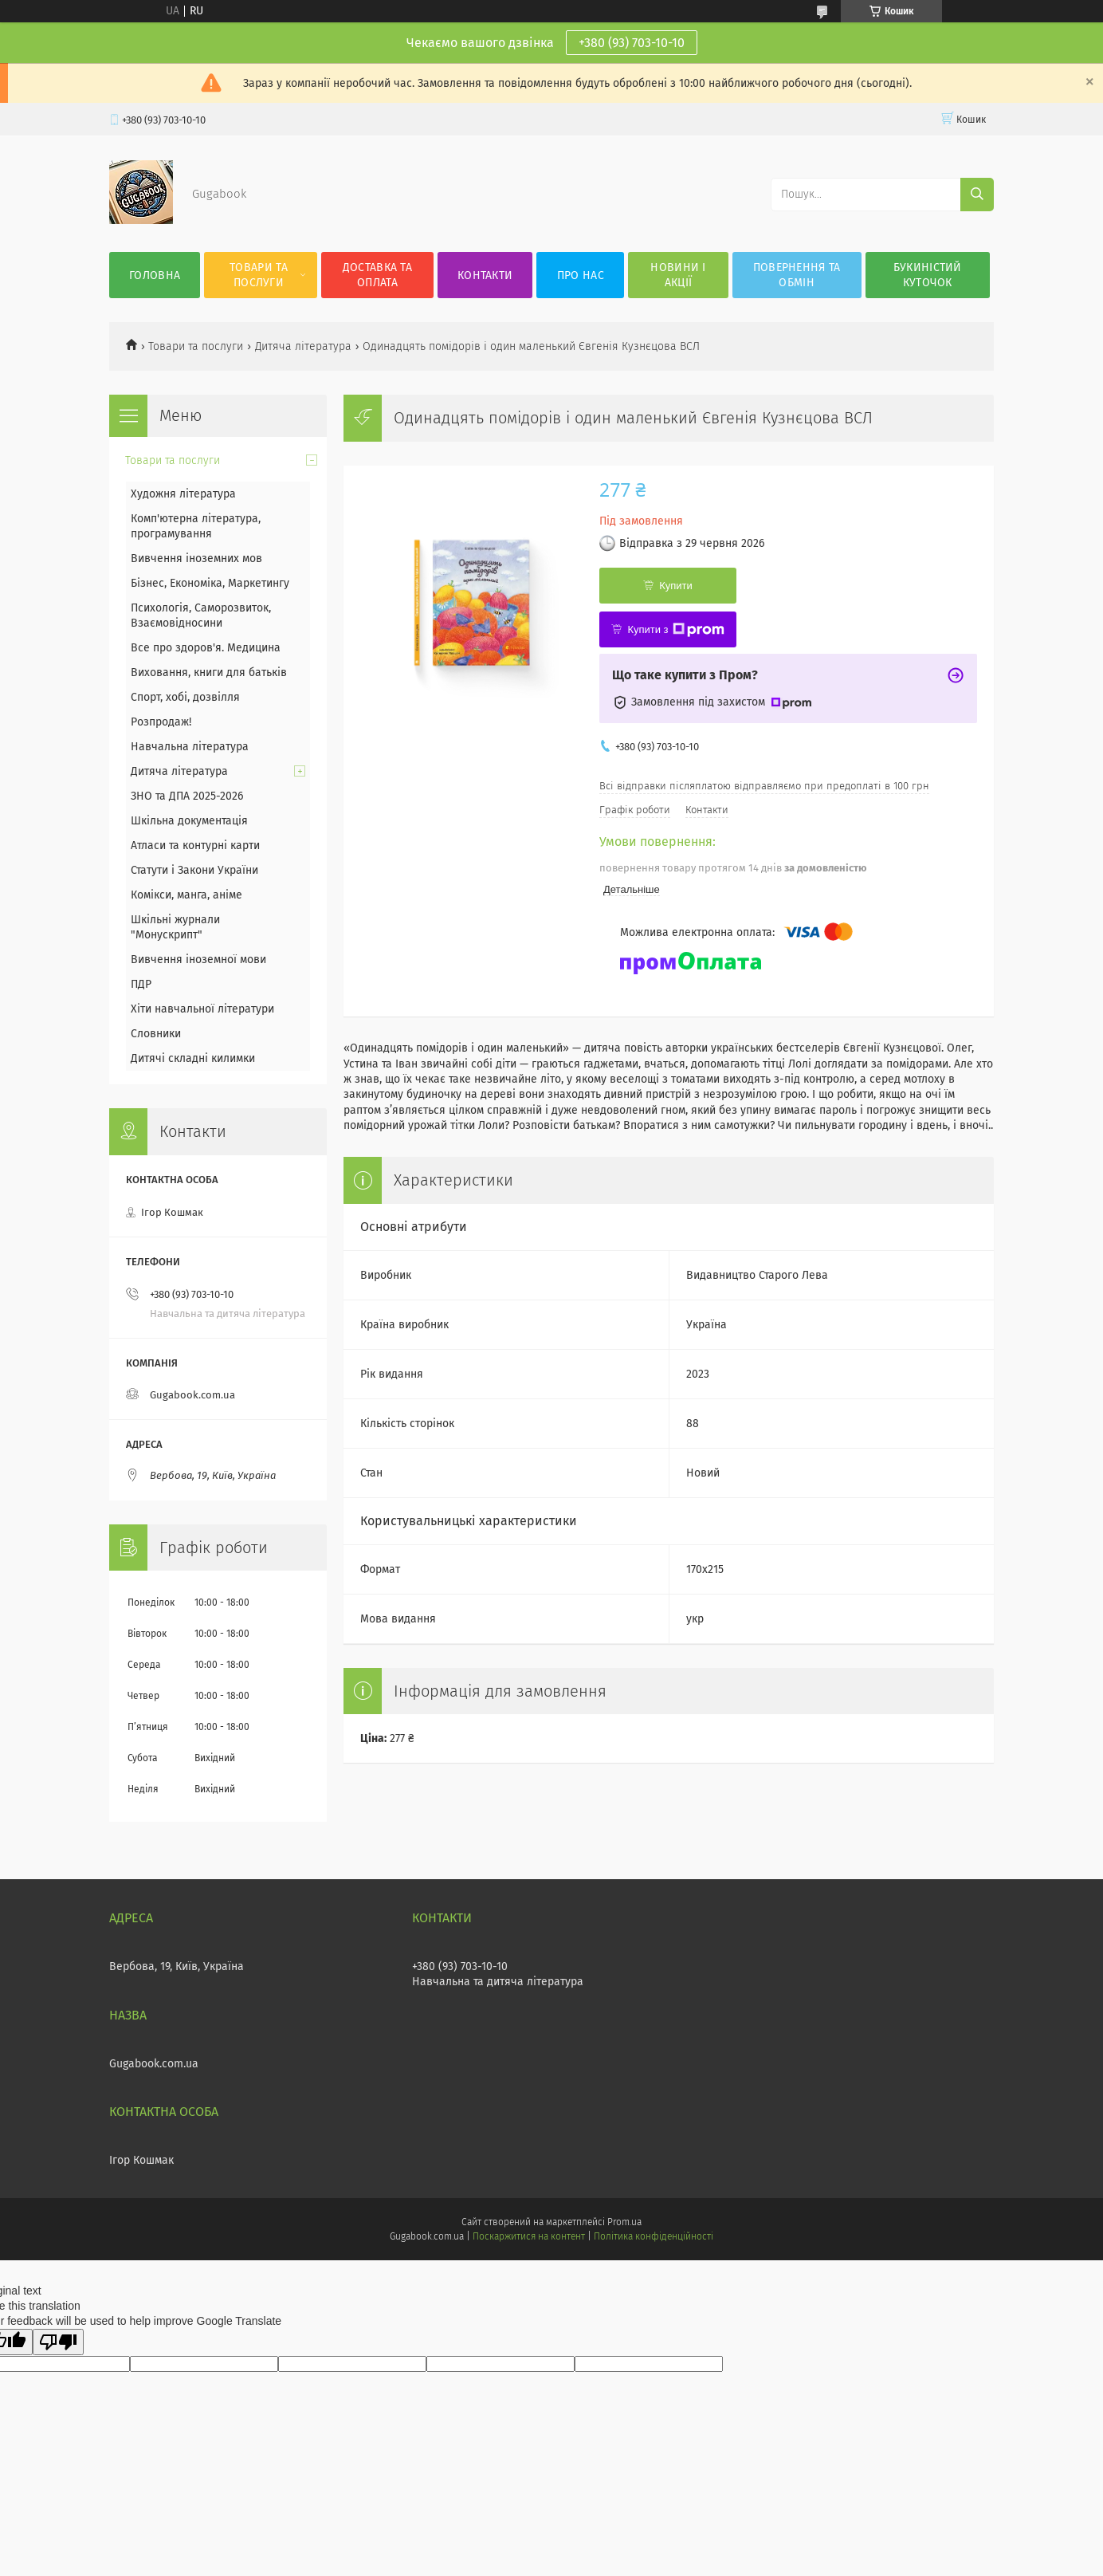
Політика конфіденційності (653, 2236)
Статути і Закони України (194, 870)
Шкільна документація (189, 821)
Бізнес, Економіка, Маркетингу (210, 583)
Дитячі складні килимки (193, 1058)
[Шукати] (977, 194)
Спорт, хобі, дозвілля (185, 697)
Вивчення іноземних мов (196, 558)
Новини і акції (677, 275)
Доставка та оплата (377, 275)
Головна (154, 275)
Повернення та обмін (797, 275)
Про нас (580, 275)
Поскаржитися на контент (529, 2236)
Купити (676, 586)
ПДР (141, 984)
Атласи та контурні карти (195, 845)
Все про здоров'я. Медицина (206, 648)
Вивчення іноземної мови (198, 959)
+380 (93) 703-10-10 (632, 42)
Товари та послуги (259, 275)
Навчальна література (190, 746)
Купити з (675, 630)
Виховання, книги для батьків (209, 672)
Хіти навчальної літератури (202, 1009)
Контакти (484, 275)
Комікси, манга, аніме (186, 895)
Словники (156, 1033)
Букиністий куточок (927, 275)
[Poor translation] (58, 2342)
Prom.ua (624, 2222)
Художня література (183, 494)
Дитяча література (303, 346)
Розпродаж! (161, 722)
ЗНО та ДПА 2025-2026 (187, 796)
